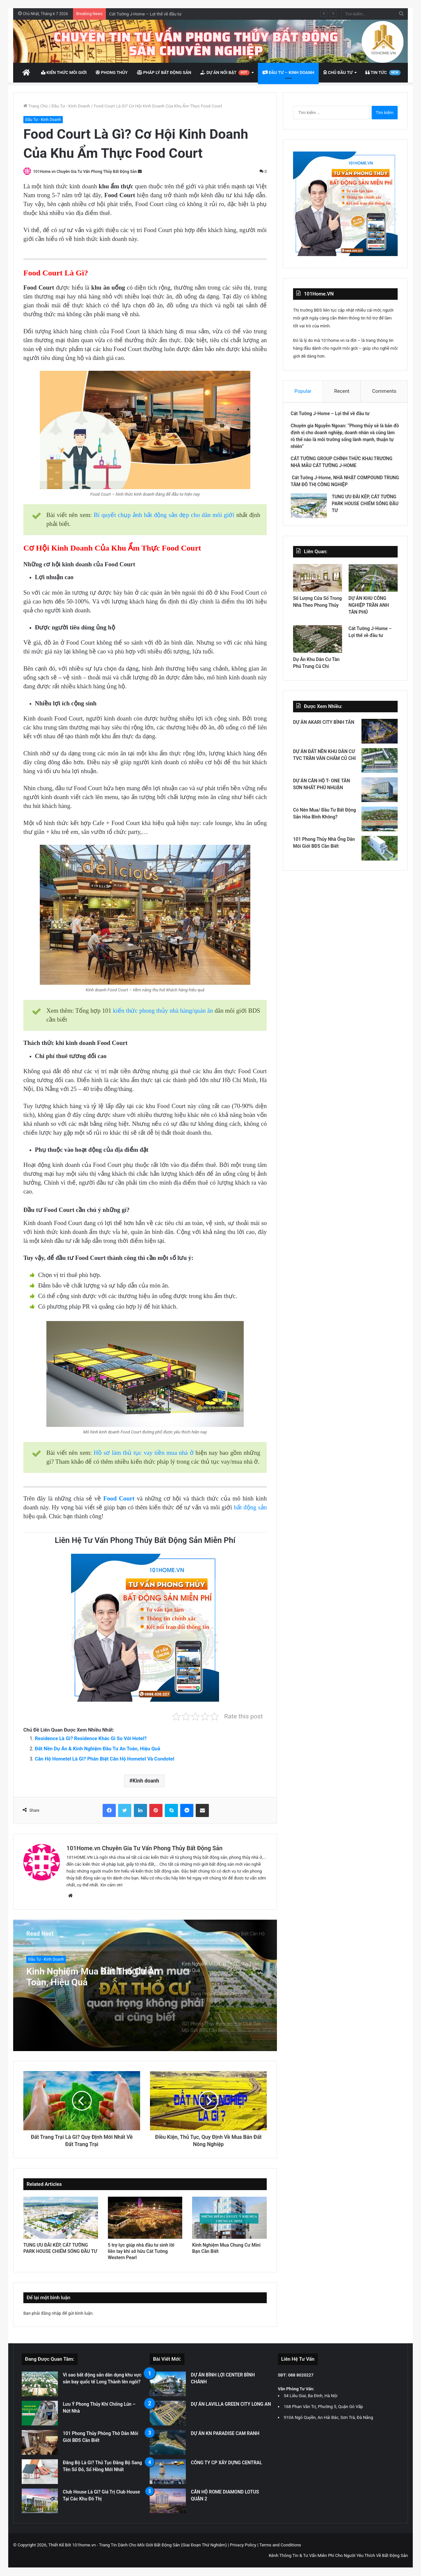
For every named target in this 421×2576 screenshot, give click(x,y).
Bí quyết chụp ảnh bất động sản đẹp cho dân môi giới (164, 515)
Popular (302, 391)
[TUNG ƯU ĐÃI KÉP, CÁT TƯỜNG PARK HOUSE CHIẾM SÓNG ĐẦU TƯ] (60, 2218)
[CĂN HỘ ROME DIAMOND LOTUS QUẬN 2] (168, 2501)
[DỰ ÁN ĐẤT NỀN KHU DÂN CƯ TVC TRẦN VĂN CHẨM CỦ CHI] (379, 765)
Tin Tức (383, 72)
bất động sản (250, 1507)
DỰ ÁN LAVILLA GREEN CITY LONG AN (231, 2404)
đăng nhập (51, 2313)
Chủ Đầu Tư (337, 72)
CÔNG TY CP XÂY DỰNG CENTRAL (226, 2463)
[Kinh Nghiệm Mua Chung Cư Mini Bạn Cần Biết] (229, 2218)
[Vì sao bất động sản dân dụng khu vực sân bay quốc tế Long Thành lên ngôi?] (40, 2384)
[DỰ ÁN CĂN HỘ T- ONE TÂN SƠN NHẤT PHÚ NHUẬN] (379, 794)
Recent (341, 391)
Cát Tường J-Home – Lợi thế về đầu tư (145, 14)
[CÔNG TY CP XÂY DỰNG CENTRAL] (168, 2472)
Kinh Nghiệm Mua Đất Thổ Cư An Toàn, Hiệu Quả (91, 1978)
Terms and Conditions (280, 2545)
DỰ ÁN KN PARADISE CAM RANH (225, 2433)
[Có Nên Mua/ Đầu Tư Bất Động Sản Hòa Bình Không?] (379, 824)
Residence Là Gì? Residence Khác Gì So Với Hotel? (91, 1739)
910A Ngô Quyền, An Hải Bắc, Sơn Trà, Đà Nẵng (328, 2417)
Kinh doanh (146, 1781)
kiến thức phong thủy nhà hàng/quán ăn (163, 1010)
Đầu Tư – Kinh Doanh (288, 72)
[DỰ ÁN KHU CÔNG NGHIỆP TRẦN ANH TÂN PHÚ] (373, 582)
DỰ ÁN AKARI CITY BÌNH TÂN (323, 727)
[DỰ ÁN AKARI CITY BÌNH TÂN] (379, 736)
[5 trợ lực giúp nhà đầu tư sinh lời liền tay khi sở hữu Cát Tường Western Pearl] (145, 2218)
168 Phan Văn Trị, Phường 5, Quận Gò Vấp (323, 2406)
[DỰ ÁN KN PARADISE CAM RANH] (168, 2442)
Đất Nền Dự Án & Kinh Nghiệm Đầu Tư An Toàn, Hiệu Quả (97, 1749)
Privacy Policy (243, 2545)
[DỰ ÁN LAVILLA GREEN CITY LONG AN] (168, 2413)
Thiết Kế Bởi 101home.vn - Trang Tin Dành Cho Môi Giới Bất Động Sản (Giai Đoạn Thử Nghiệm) (137, 2545)
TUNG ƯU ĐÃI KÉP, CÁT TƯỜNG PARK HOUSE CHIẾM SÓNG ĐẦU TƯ (364, 505)
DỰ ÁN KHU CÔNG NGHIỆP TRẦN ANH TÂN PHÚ (369, 609)
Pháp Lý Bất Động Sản (164, 72)
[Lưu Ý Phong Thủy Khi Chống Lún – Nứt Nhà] (40, 2413)
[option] (145, 1985)
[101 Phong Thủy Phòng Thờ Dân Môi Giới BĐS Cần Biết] (40, 2442)
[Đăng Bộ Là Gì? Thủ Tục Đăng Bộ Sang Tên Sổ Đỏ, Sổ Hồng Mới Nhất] (40, 2472)
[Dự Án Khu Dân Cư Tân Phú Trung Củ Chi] (317, 643)
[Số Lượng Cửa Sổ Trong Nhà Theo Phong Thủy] (317, 582)
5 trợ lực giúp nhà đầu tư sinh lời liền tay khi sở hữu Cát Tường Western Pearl (141, 2251)
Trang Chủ (35, 106)
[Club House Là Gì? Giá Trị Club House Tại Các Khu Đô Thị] (40, 2501)
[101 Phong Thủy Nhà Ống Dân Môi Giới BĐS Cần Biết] (379, 853)
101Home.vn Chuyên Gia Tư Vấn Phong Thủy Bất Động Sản (87, 171)
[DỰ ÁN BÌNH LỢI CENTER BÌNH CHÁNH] (168, 2384)
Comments (384, 391)
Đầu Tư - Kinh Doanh (70, 106)
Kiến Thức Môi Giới (64, 72)
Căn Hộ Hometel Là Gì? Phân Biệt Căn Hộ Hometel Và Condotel (104, 1759)
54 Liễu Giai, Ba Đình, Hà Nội (310, 2396)
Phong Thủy (111, 72)
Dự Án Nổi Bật (224, 72)
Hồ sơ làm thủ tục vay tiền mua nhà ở (144, 1453)
